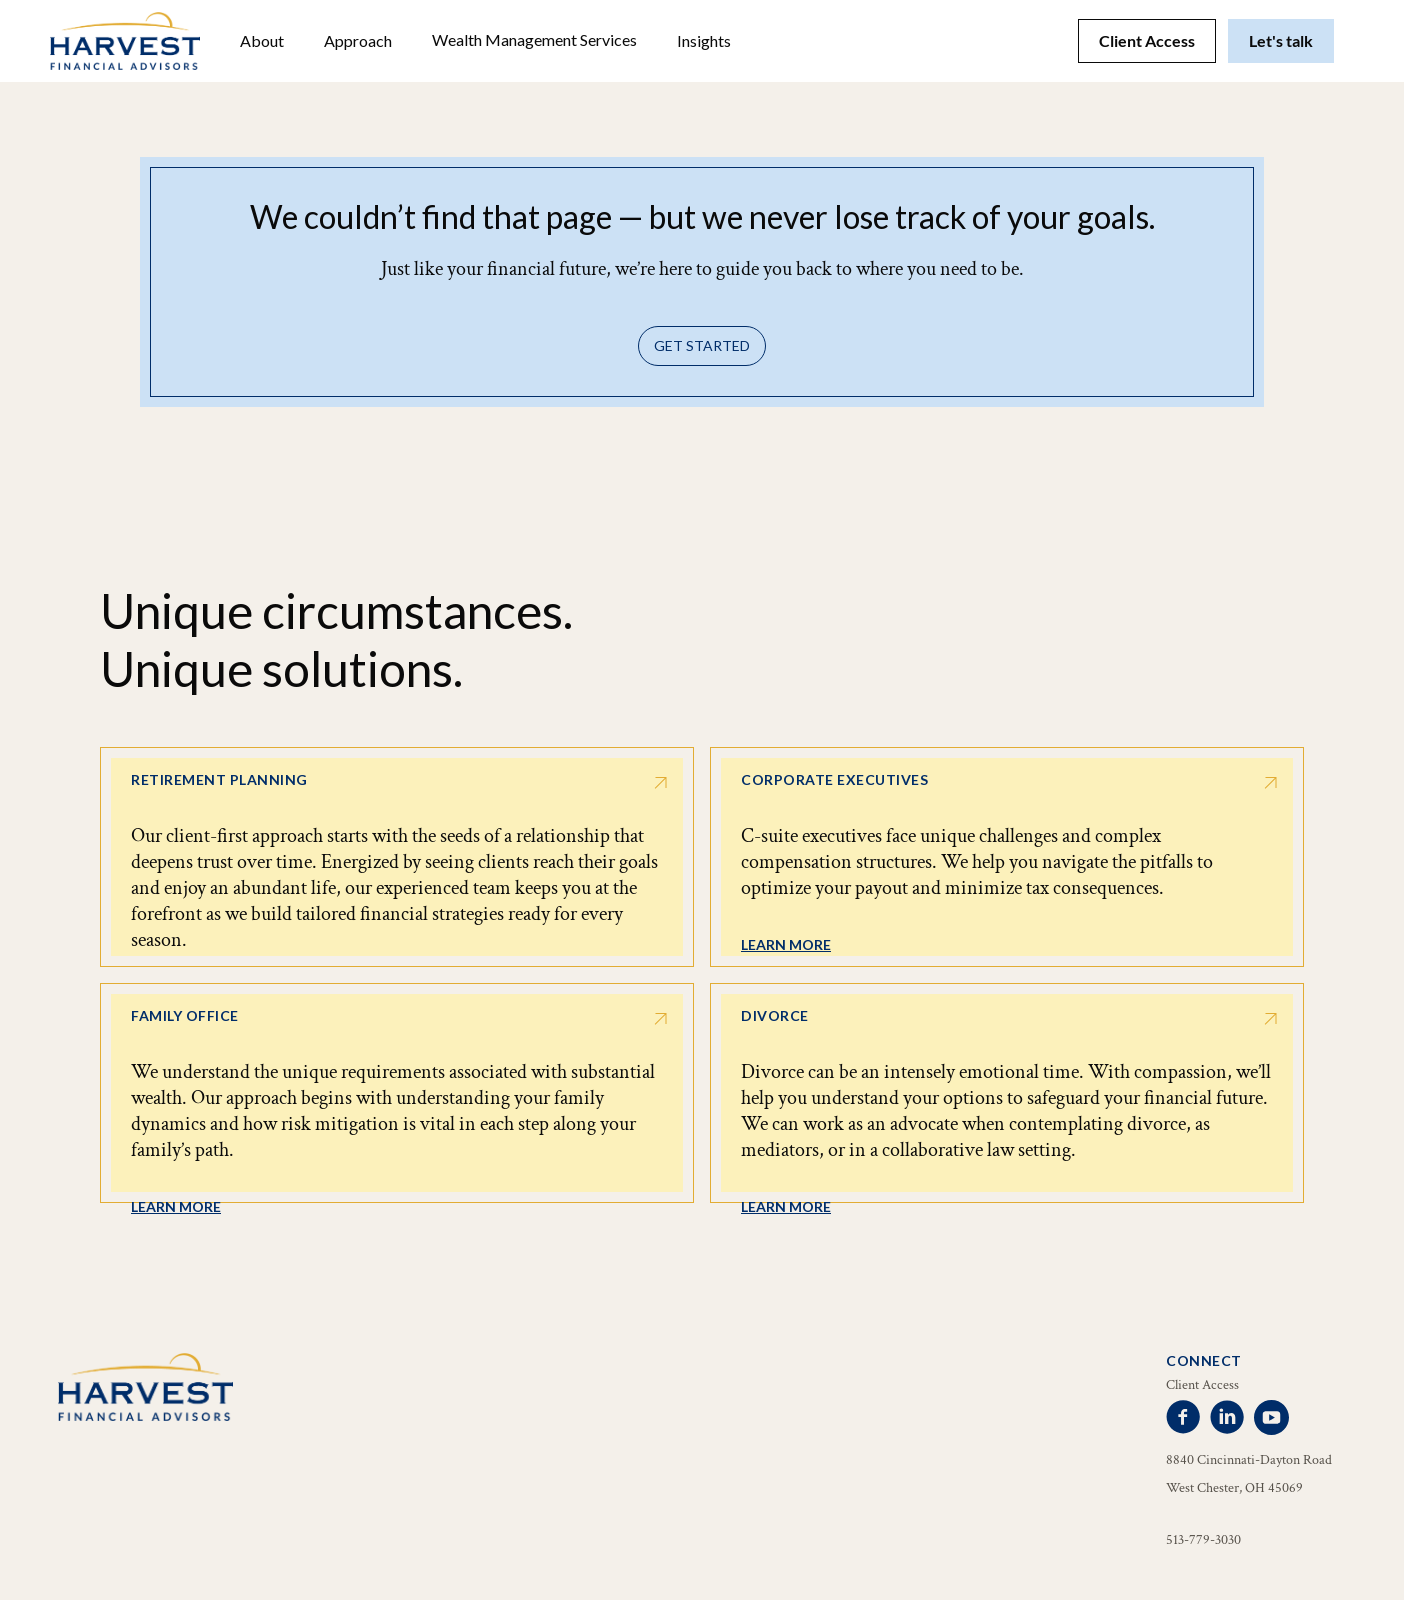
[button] (262, 41)
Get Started (702, 345)
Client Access (1147, 40)
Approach (358, 40)
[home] (125, 41)
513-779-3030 (1203, 1540)
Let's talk (1281, 40)
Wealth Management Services (534, 39)
